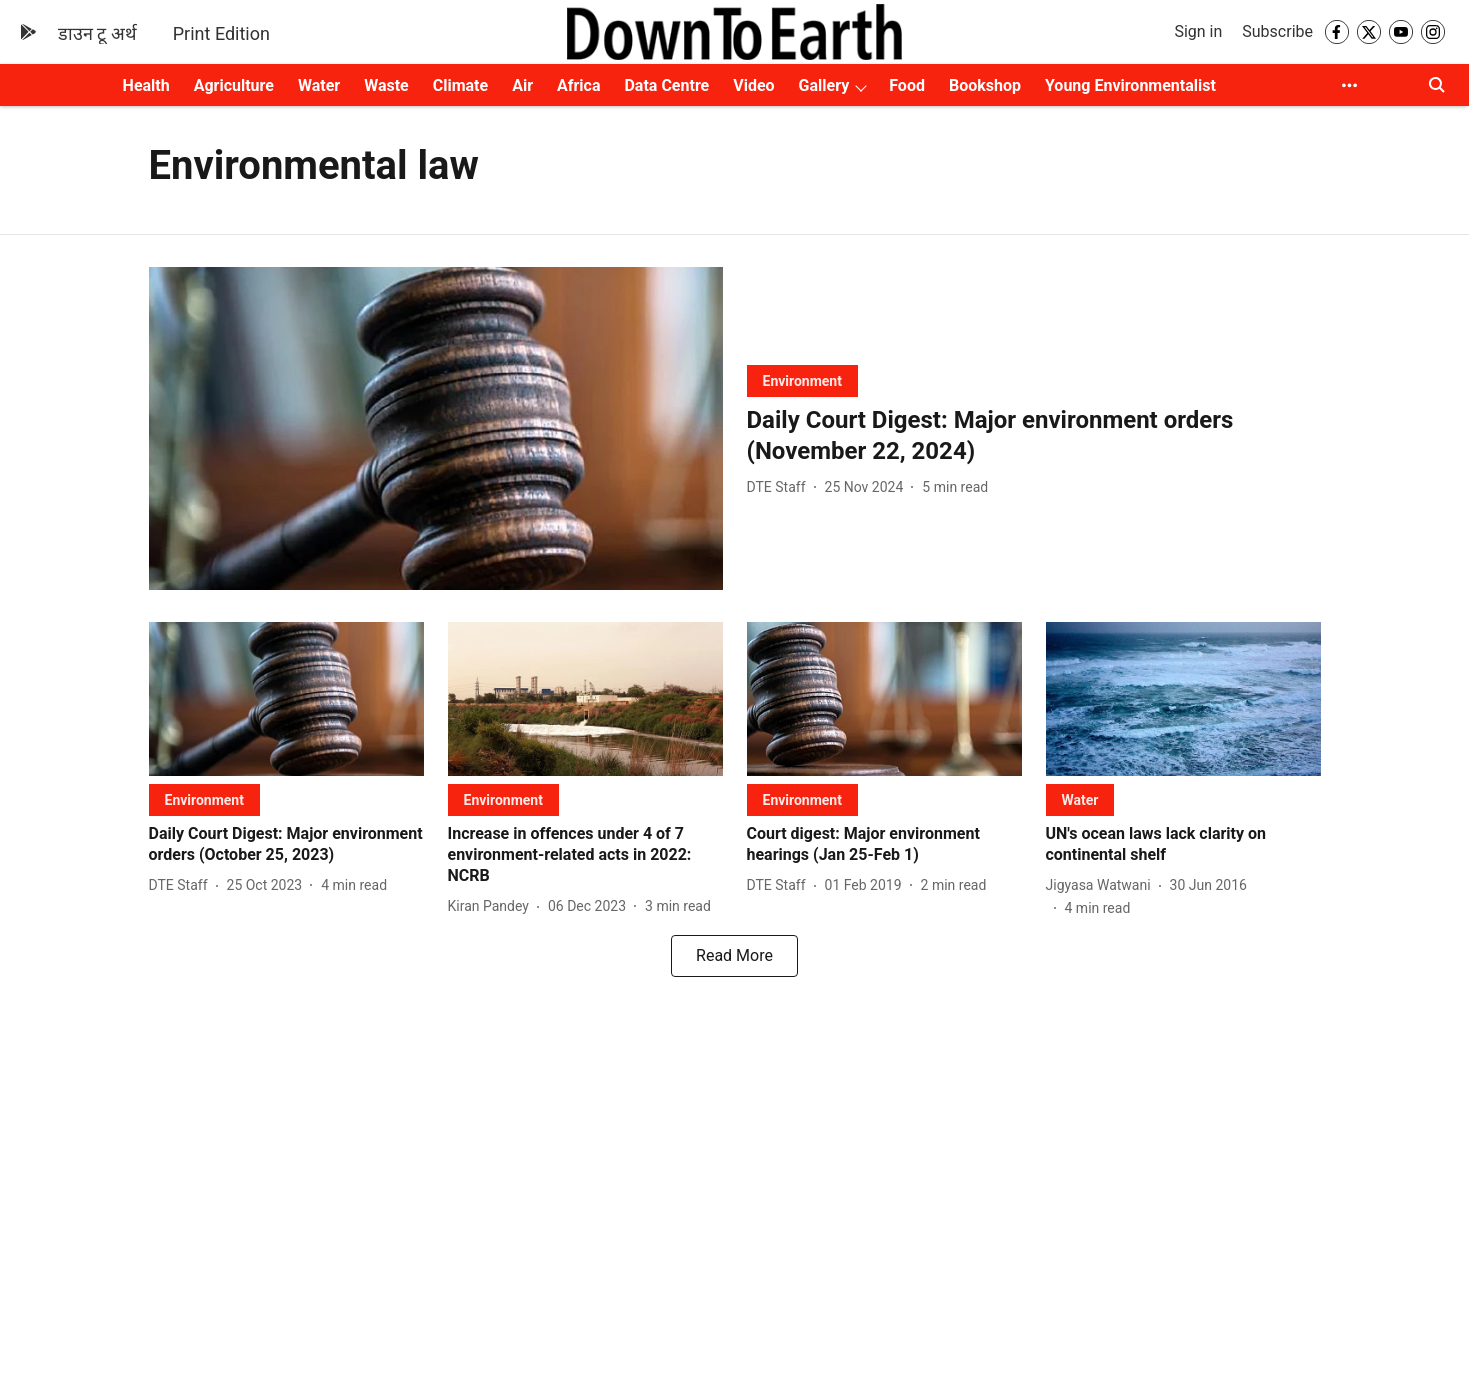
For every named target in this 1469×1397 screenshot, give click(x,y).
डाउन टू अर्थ (97, 33)
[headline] (1034, 436)
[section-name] (802, 380)
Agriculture (234, 85)
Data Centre (666, 85)
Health (146, 85)
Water (319, 85)
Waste (386, 85)
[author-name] (780, 487)
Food (907, 85)
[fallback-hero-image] (436, 428)
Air (522, 85)
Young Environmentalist (1130, 85)
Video (753, 85)
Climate (460, 85)
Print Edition (221, 33)
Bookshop (985, 85)
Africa (578, 85)
